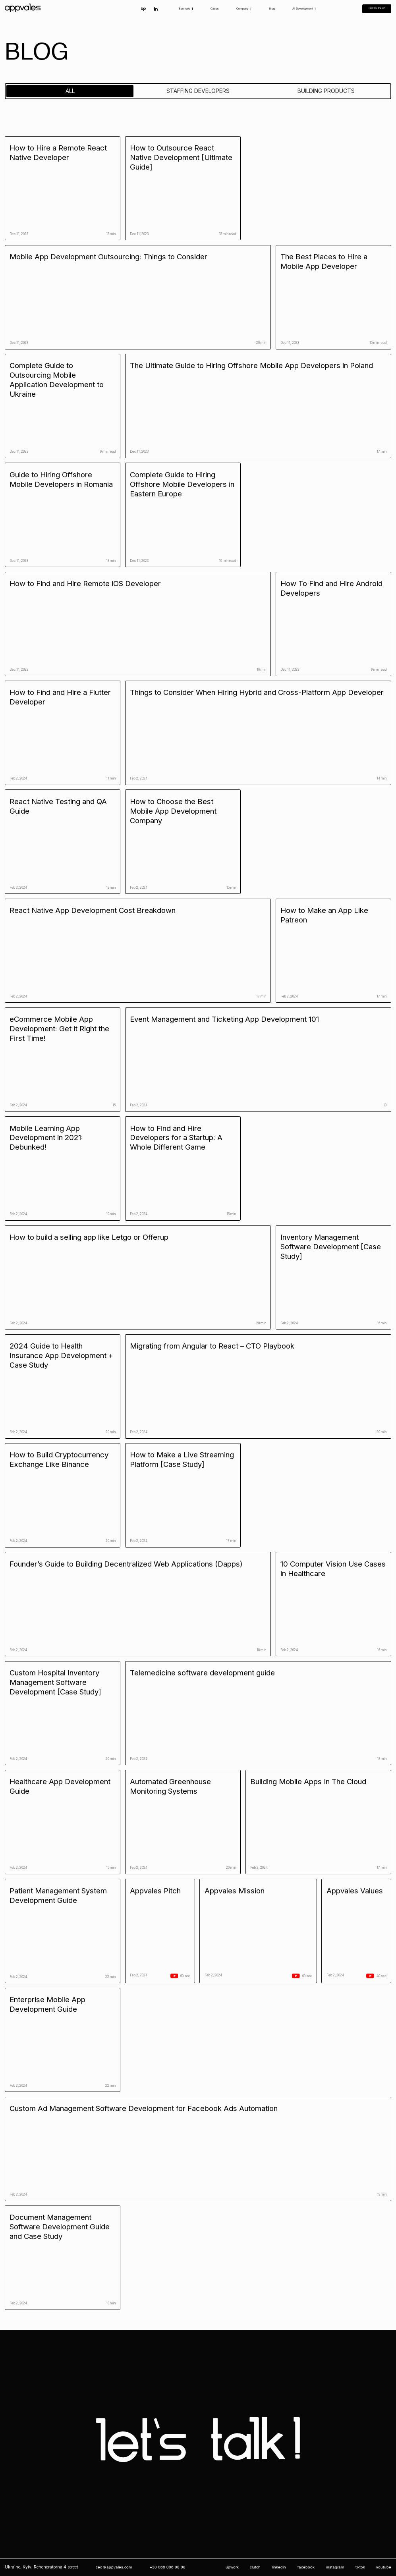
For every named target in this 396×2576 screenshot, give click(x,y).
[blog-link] (62, 188)
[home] (24, 9)
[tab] (69, 91)
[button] (186, 9)
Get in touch (377, 8)
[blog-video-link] (160, 1931)
